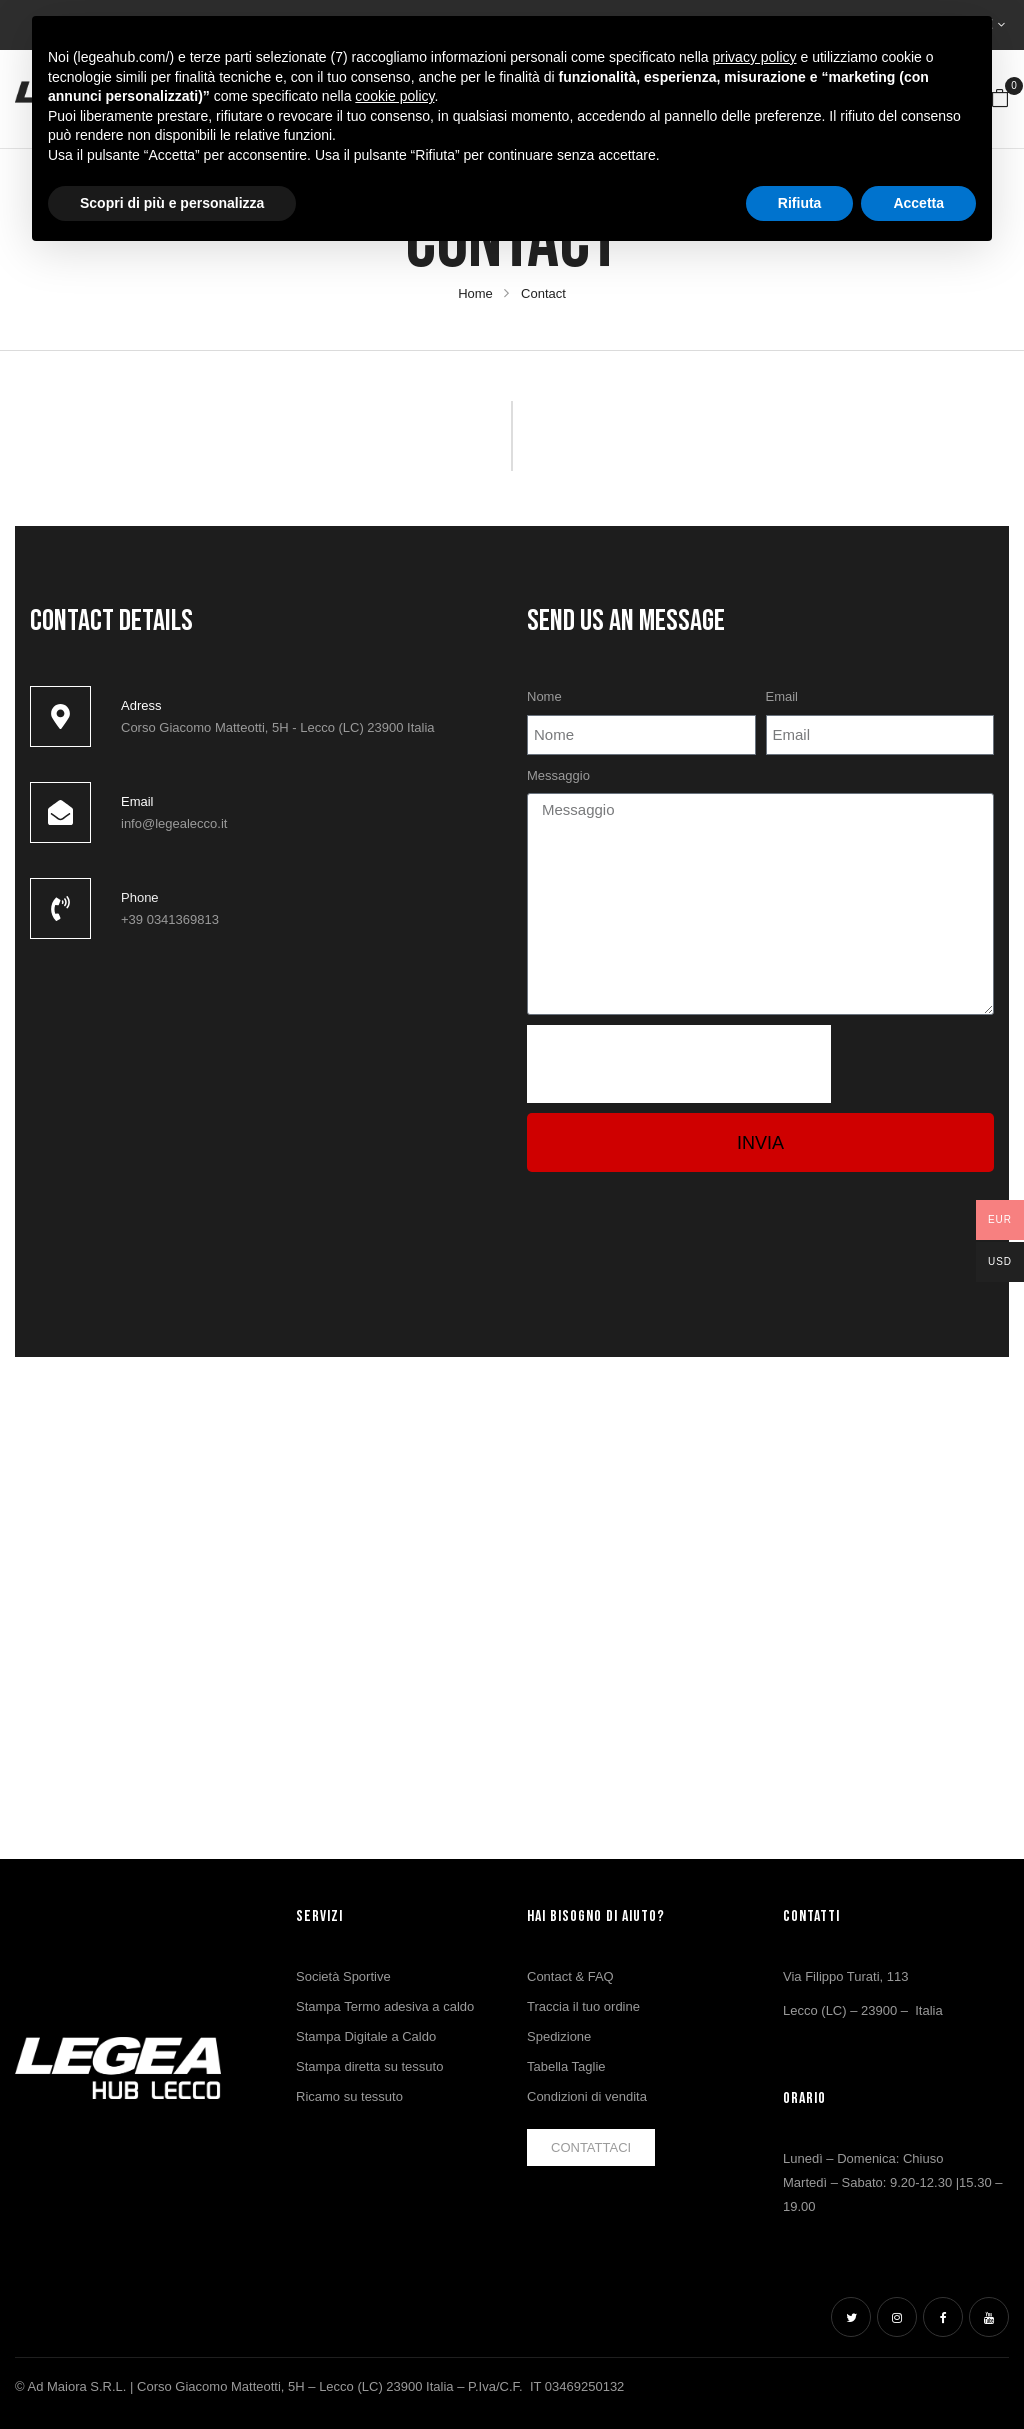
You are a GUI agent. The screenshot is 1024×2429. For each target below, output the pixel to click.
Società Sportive (343, 1976)
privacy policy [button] (755, 57)
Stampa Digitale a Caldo (366, 2036)
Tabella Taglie (566, 2066)
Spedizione (559, 2036)
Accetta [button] (918, 203)
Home (475, 293)
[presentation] (679, 1064)
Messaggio (558, 775)
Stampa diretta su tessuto (369, 2066)
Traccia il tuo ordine (583, 2006)
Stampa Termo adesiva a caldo (385, 2006)
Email (782, 696)
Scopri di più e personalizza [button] (172, 203)
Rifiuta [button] (800, 203)
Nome (544, 696)
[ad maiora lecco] (263, 1109)
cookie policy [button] (394, 96)
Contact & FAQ (570, 1976)
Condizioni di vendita (587, 2096)
